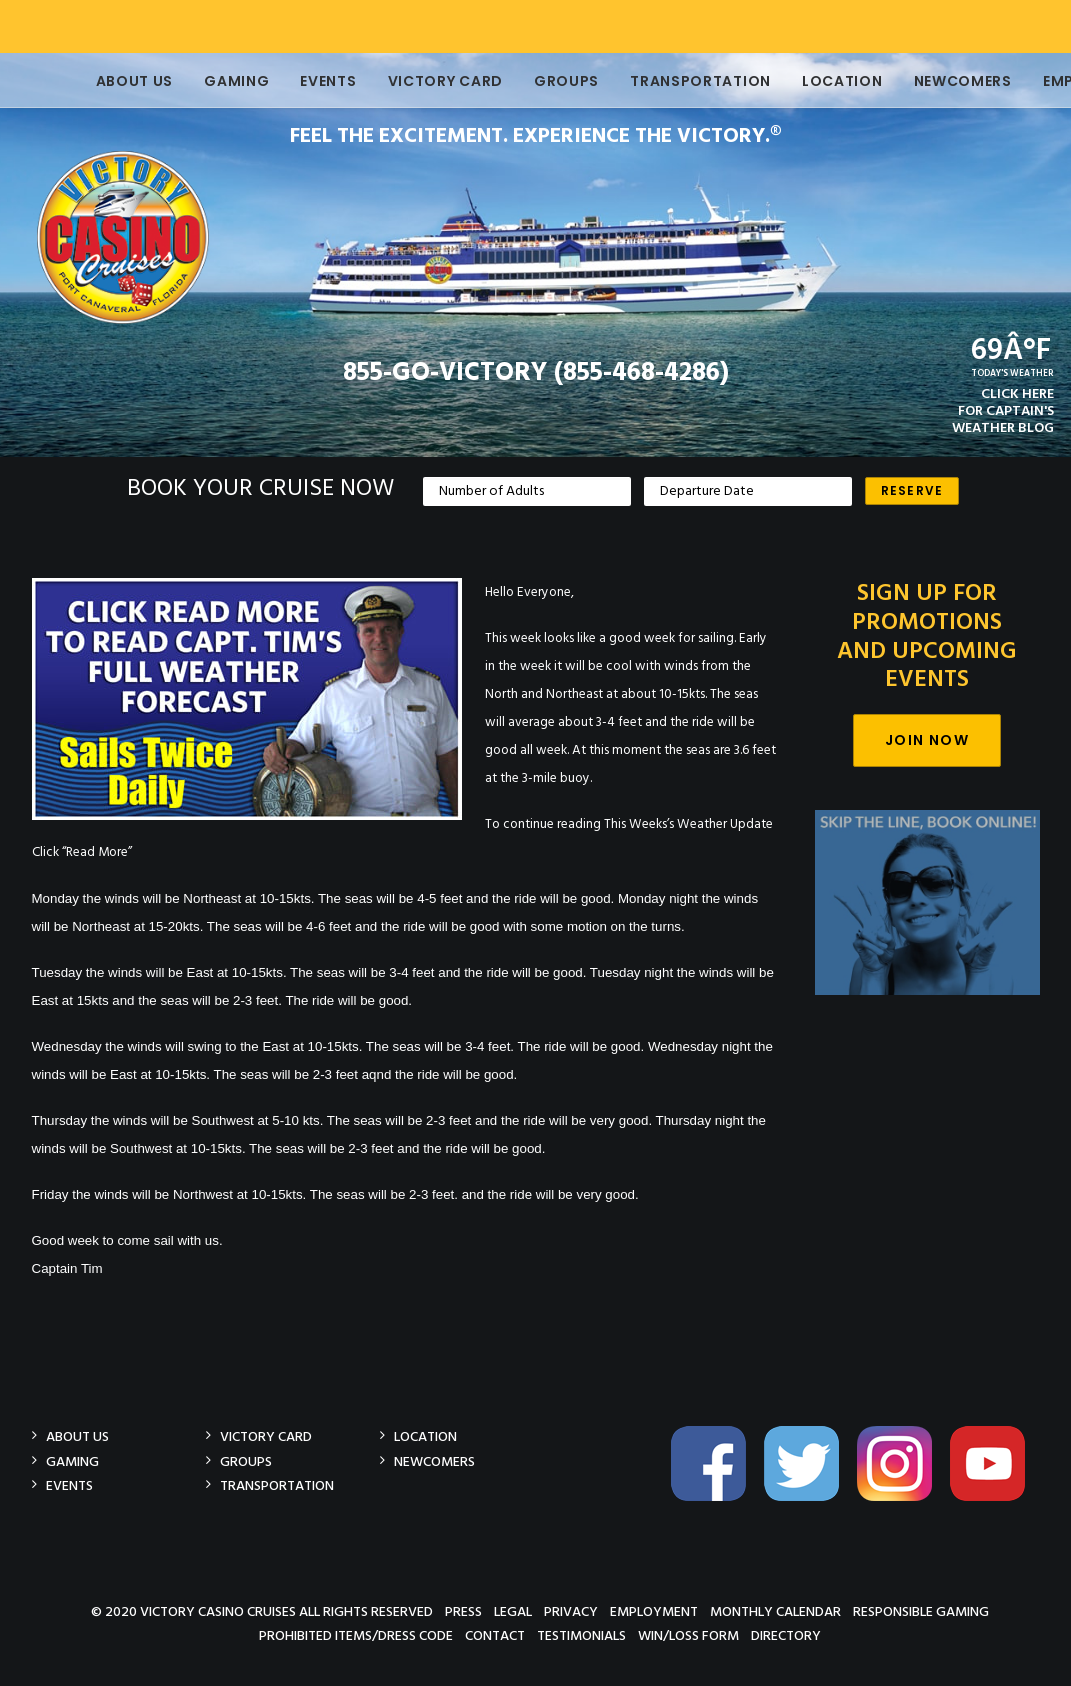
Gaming (208, 81)
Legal (513, 1611)
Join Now (927, 740)
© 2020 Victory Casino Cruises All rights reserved (262, 1611)
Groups (538, 81)
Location (814, 81)
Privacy (571, 1611)
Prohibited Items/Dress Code (356, 1635)
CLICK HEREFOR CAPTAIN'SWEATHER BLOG (1003, 411)
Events (300, 81)
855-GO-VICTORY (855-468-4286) (536, 373)
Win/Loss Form (688, 1635)
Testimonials (581, 1635)
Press (463, 1611)
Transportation (672, 81)
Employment (654, 1611)
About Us (107, 81)
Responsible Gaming (921, 1611)
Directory (786, 1635)
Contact (495, 1635)
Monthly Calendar (775, 1611)
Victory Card (417, 81)
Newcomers (935, 81)
